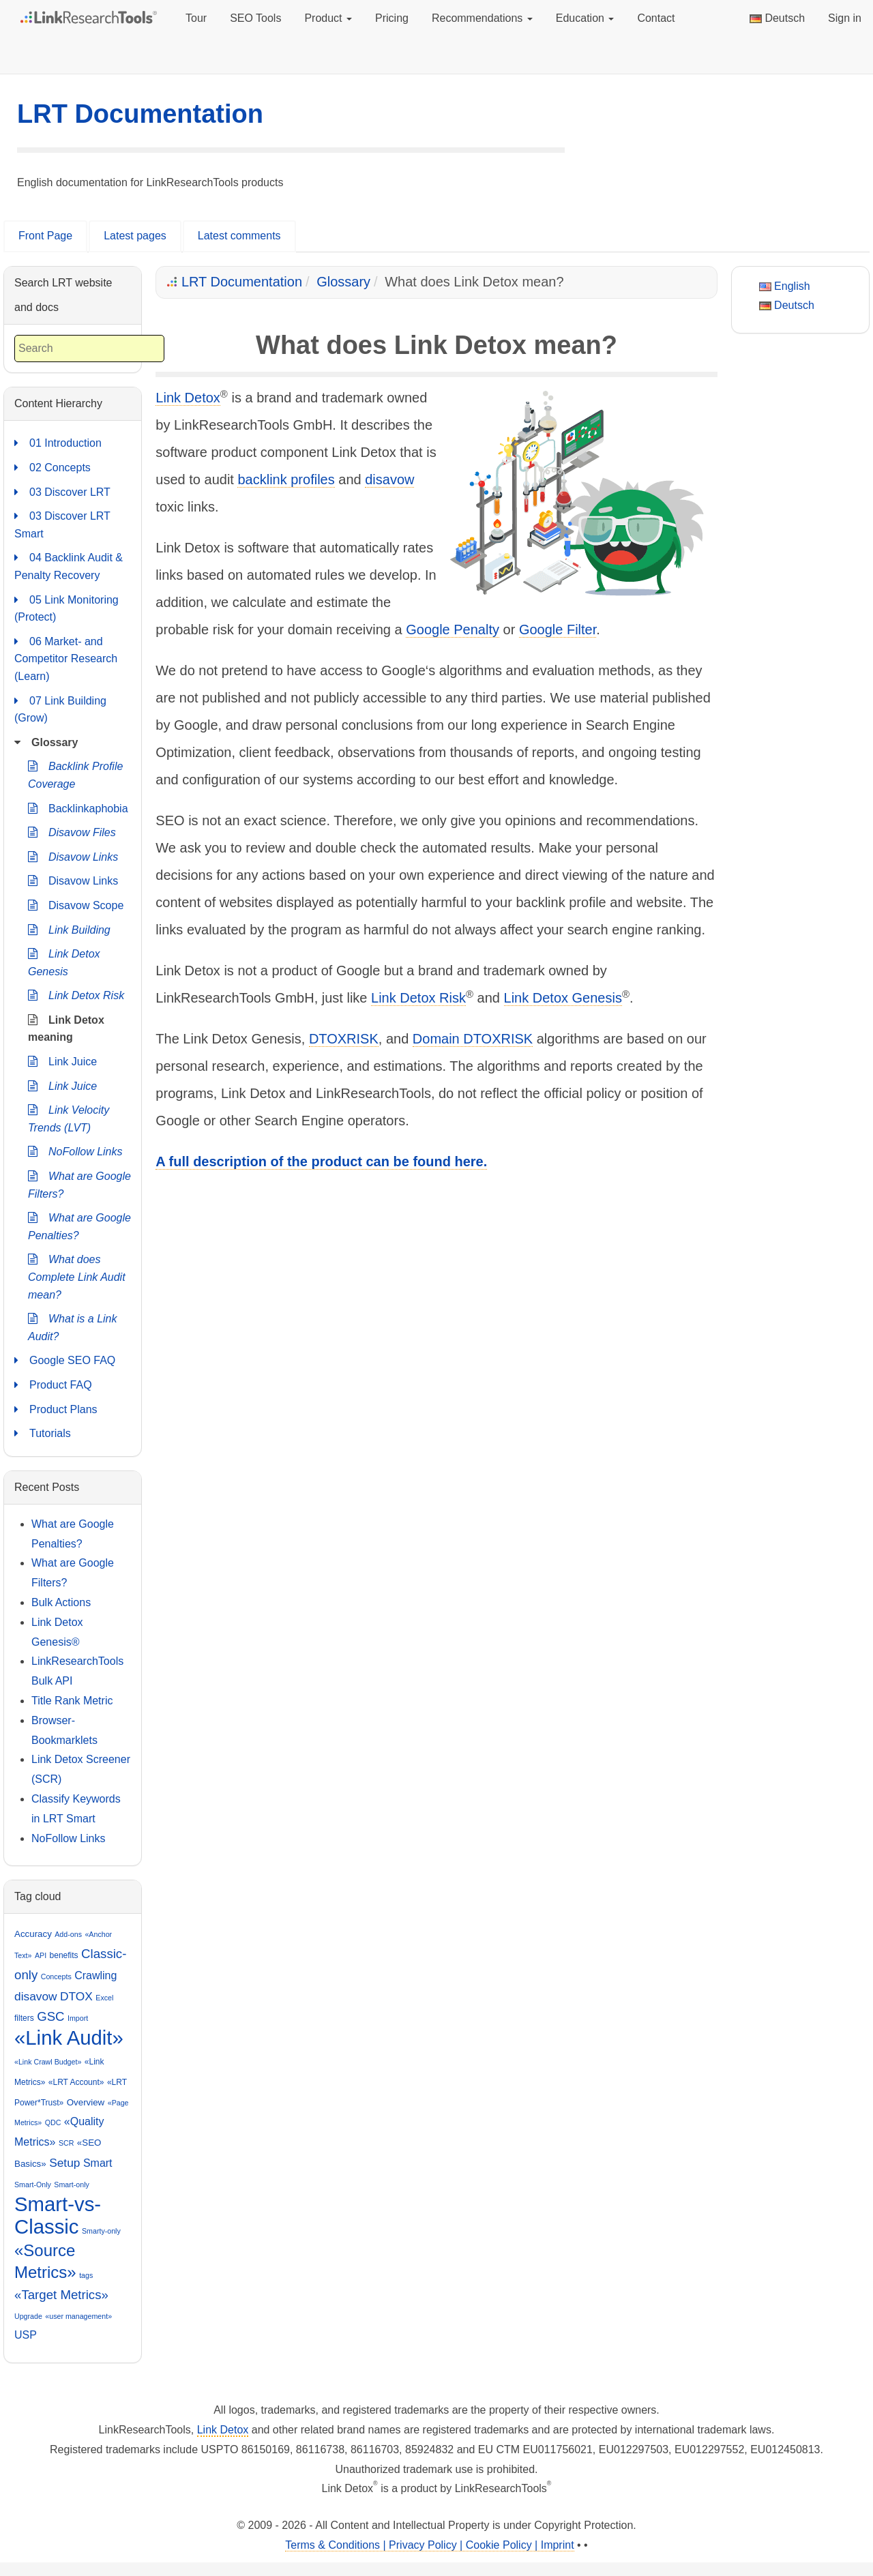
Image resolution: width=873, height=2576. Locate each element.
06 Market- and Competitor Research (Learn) (65, 657)
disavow (389, 479)
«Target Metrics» (61, 2295)
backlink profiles (285, 479)
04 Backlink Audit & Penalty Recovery (68, 565)
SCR (66, 2143)
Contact (656, 18)
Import (78, 2018)
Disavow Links (73, 857)
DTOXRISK (344, 1038)
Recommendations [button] (482, 18)
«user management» (78, 2316)
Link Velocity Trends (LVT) (68, 1117)
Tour (196, 18)
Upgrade (28, 2316)
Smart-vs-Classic (57, 2215)
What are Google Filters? (79, 1184)
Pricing (392, 18)
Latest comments (239, 235)
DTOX (76, 1996)
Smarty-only (101, 2231)
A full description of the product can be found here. (321, 1161)
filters (24, 2018)
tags (86, 2275)
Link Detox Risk (418, 997)
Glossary (343, 281)
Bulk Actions (61, 1602)
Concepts (56, 1976)
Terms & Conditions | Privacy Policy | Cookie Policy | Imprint (429, 2545)
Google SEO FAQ (64, 1361)
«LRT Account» (76, 2082)
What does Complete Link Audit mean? (76, 1275)
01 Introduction (58, 443)
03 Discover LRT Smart (62, 523)
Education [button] (585, 18)
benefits (64, 1955)
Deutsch (777, 18)
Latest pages (135, 235)
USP (25, 2335)
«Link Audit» (68, 2037)
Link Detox (188, 397)
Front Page (45, 235)
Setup (64, 2163)
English (784, 286)
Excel (104, 1998)
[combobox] (89, 349)
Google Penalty (452, 629)
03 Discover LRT (62, 492)
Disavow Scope (75, 906)
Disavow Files (72, 833)
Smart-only (71, 2184)
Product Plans (56, 1410)
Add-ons (68, 1934)
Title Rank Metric (72, 1700)
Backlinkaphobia (78, 809)
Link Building (69, 930)
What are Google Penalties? (79, 1225)
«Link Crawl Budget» (47, 2062)
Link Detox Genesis (563, 997)
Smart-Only (32, 2184)
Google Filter (557, 629)
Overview (86, 2102)
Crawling (95, 1975)
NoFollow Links (75, 1152)
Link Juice (62, 1062)
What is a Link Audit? (72, 1326)
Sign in (844, 18)
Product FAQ (53, 1385)
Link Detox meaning (66, 1027)
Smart (98, 2163)
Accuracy (33, 1934)
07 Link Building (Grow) (60, 708)
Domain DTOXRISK (473, 1038)
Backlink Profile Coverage (75, 774)
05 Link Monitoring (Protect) (66, 607)
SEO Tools (255, 18)
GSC (50, 2016)
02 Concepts (52, 468)
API (40, 1955)
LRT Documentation (140, 114)
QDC (53, 2122)
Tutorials (42, 1433)
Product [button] (328, 18)
